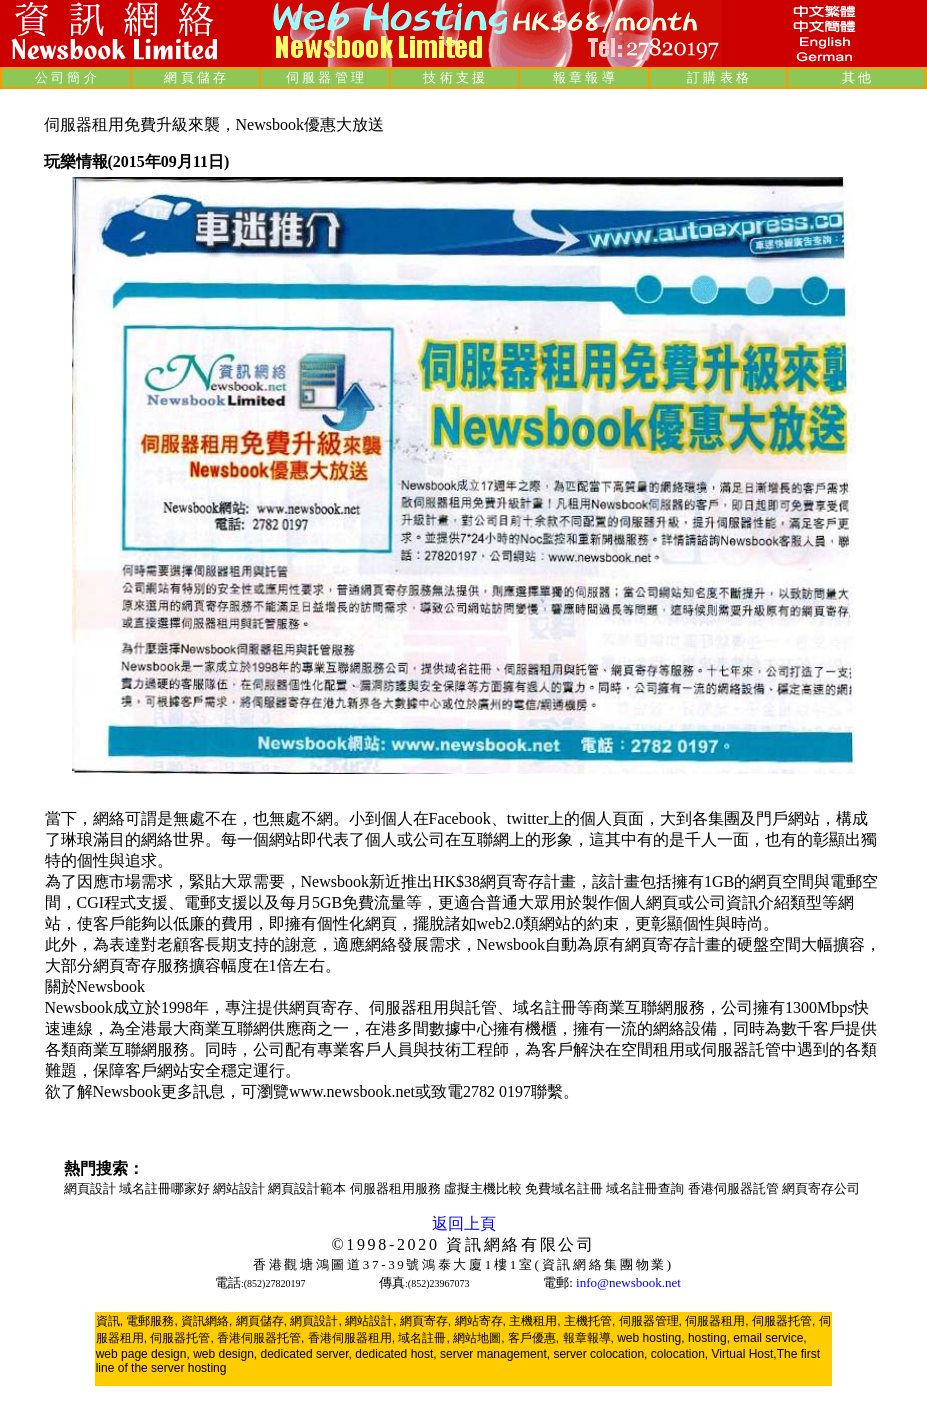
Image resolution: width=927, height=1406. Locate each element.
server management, (496, 1354)
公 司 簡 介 (66, 77)
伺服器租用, (716, 1321)
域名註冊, (423, 1338)
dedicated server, (306, 1354)
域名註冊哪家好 (166, 1188)
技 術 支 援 (454, 77)
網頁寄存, (425, 1321)
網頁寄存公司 (821, 1188)
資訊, (109, 1321)
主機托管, (589, 1321)
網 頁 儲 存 (195, 77)
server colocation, (600, 1354)
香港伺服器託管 (735, 1188)
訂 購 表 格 (718, 77)
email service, (769, 1338)
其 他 (856, 77)
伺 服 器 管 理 (325, 77)
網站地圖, (478, 1338)
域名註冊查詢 (646, 1188)
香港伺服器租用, (351, 1338)
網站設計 (240, 1188)
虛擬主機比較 (484, 1188)
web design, (225, 1354)
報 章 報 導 (584, 77)
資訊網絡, (206, 1321)
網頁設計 (91, 1188)
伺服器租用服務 (397, 1188)
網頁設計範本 (308, 1188)
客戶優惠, (533, 1338)
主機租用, (534, 1321)
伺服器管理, (650, 1321)
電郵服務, (151, 1321)
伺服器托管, (783, 1321)
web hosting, (650, 1338)
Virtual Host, (744, 1354)
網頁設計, (315, 1321)
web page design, (143, 1354)
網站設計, (370, 1321)
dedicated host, (395, 1354)
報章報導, (588, 1338)
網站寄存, (480, 1321)
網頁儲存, (261, 1321)
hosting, (709, 1338)
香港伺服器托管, (260, 1338)
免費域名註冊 (565, 1188)
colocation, (679, 1354)
